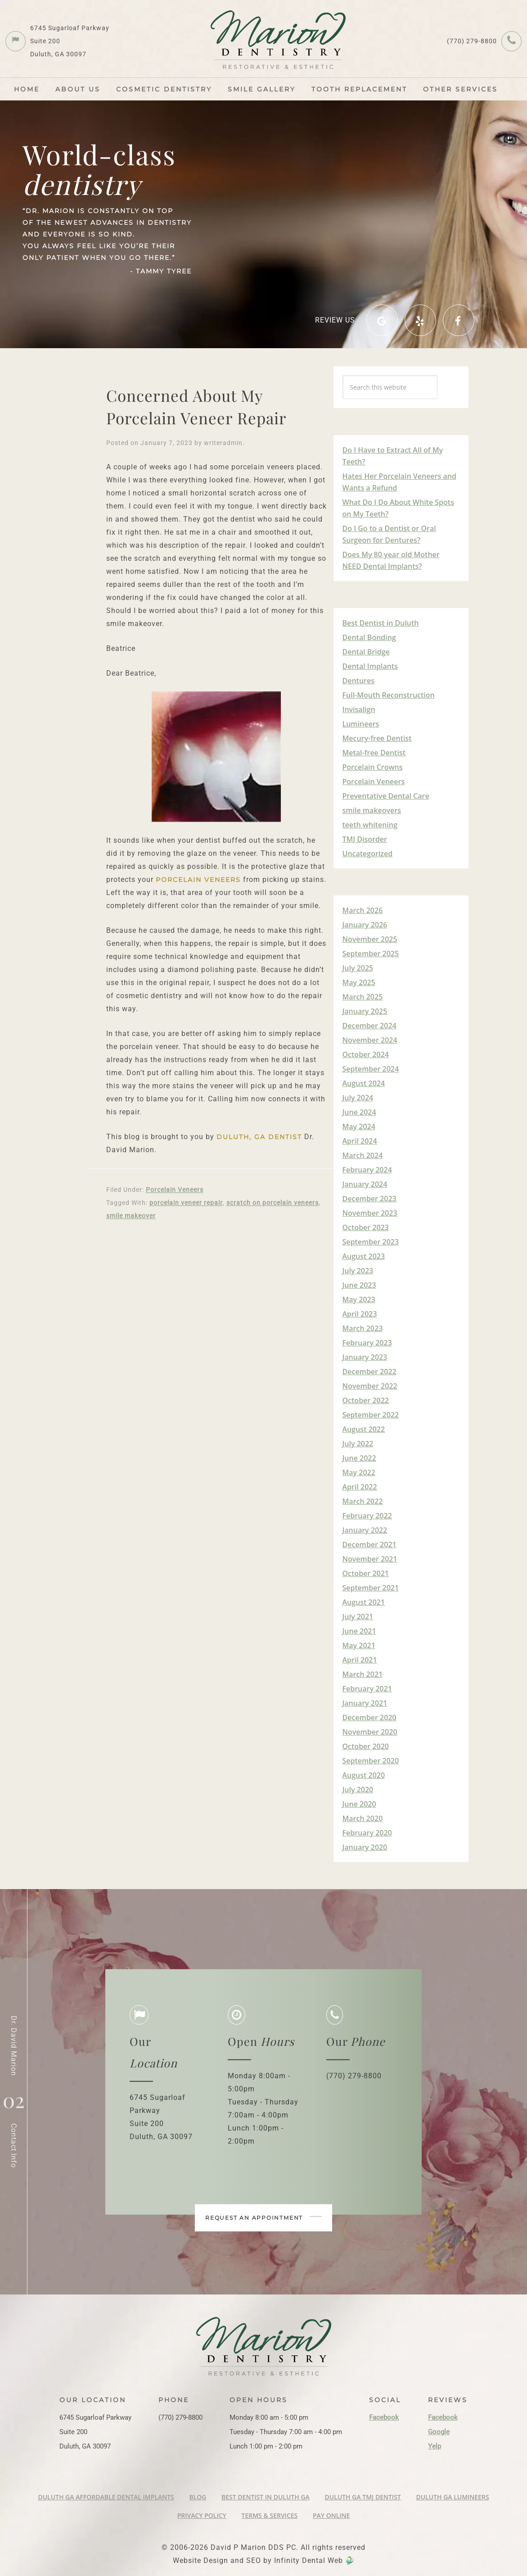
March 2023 (362, 1328)
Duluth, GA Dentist (259, 1137)
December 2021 (369, 1544)
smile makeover (131, 1215)
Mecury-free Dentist (377, 738)
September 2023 (370, 1242)
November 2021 (369, 1559)
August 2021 (363, 1602)
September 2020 (370, 1761)
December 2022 (369, 1372)
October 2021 (365, 1573)
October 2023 (365, 1227)
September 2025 (370, 954)
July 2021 (358, 1617)
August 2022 (363, 1429)
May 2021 (358, 1645)
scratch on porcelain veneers (272, 1202)
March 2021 (362, 1674)
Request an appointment (263, 2222)
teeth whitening (369, 825)
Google (439, 2432)
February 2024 (367, 1170)
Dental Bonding (369, 637)
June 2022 (359, 1458)
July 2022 (358, 1444)
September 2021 (370, 1588)
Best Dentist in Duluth (380, 623)
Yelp (434, 2446)
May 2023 (358, 1299)
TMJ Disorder (364, 839)
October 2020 (365, 1746)
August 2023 (363, 1256)
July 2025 (358, 968)
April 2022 (359, 1487)
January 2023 (364, 1357)
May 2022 (358, 1472)
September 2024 (370, 1069)
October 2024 (365, 1054)
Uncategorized (367, 854)
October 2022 (365, 1400)
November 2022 (369, 1386)
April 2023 (359, 1314)
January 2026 (364, 925)
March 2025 (362, 997)
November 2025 (369, 939)
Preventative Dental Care (385, 796)
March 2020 (362, 1818)
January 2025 (364, 1011)
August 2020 (363, 1775)
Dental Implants (370, 666)
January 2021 (364, 1703)
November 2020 (369, 1732)
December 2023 (369, 1199)
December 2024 (369, 1026)
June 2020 (359, 1804)
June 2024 (359, 1112)
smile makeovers (371, 810)
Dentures (358, 681)
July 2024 (358, 1098)
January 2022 (364, 1530)
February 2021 (367, 1689)
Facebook (384, 2417)
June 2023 (359, 1285)
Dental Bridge (366, 652)
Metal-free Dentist (373, 753)
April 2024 (359, 1141)
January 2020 (364, 1847)
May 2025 (358, 982)
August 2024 (363, 1083)
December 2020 (369, 1717)
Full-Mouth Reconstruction (388, 695)
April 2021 (359, 1660)
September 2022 (370, 1415)
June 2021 (359, 1631)
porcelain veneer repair (186, 1202)
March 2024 (362, 1155)
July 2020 (358, 1790)
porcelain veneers (198, 880)
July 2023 (358, 1271)
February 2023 (367, 1343)
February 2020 (367, 1833)
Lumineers (360, 724)
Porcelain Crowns (372, 767)
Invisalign (358, 709)
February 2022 (367, 1516)
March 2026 (362, 910)
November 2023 (369, 1213)
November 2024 (369, 1040)
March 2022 (362, 1501)
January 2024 (364, 1184)
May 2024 (358, 1126)
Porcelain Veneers (174, 1189)
